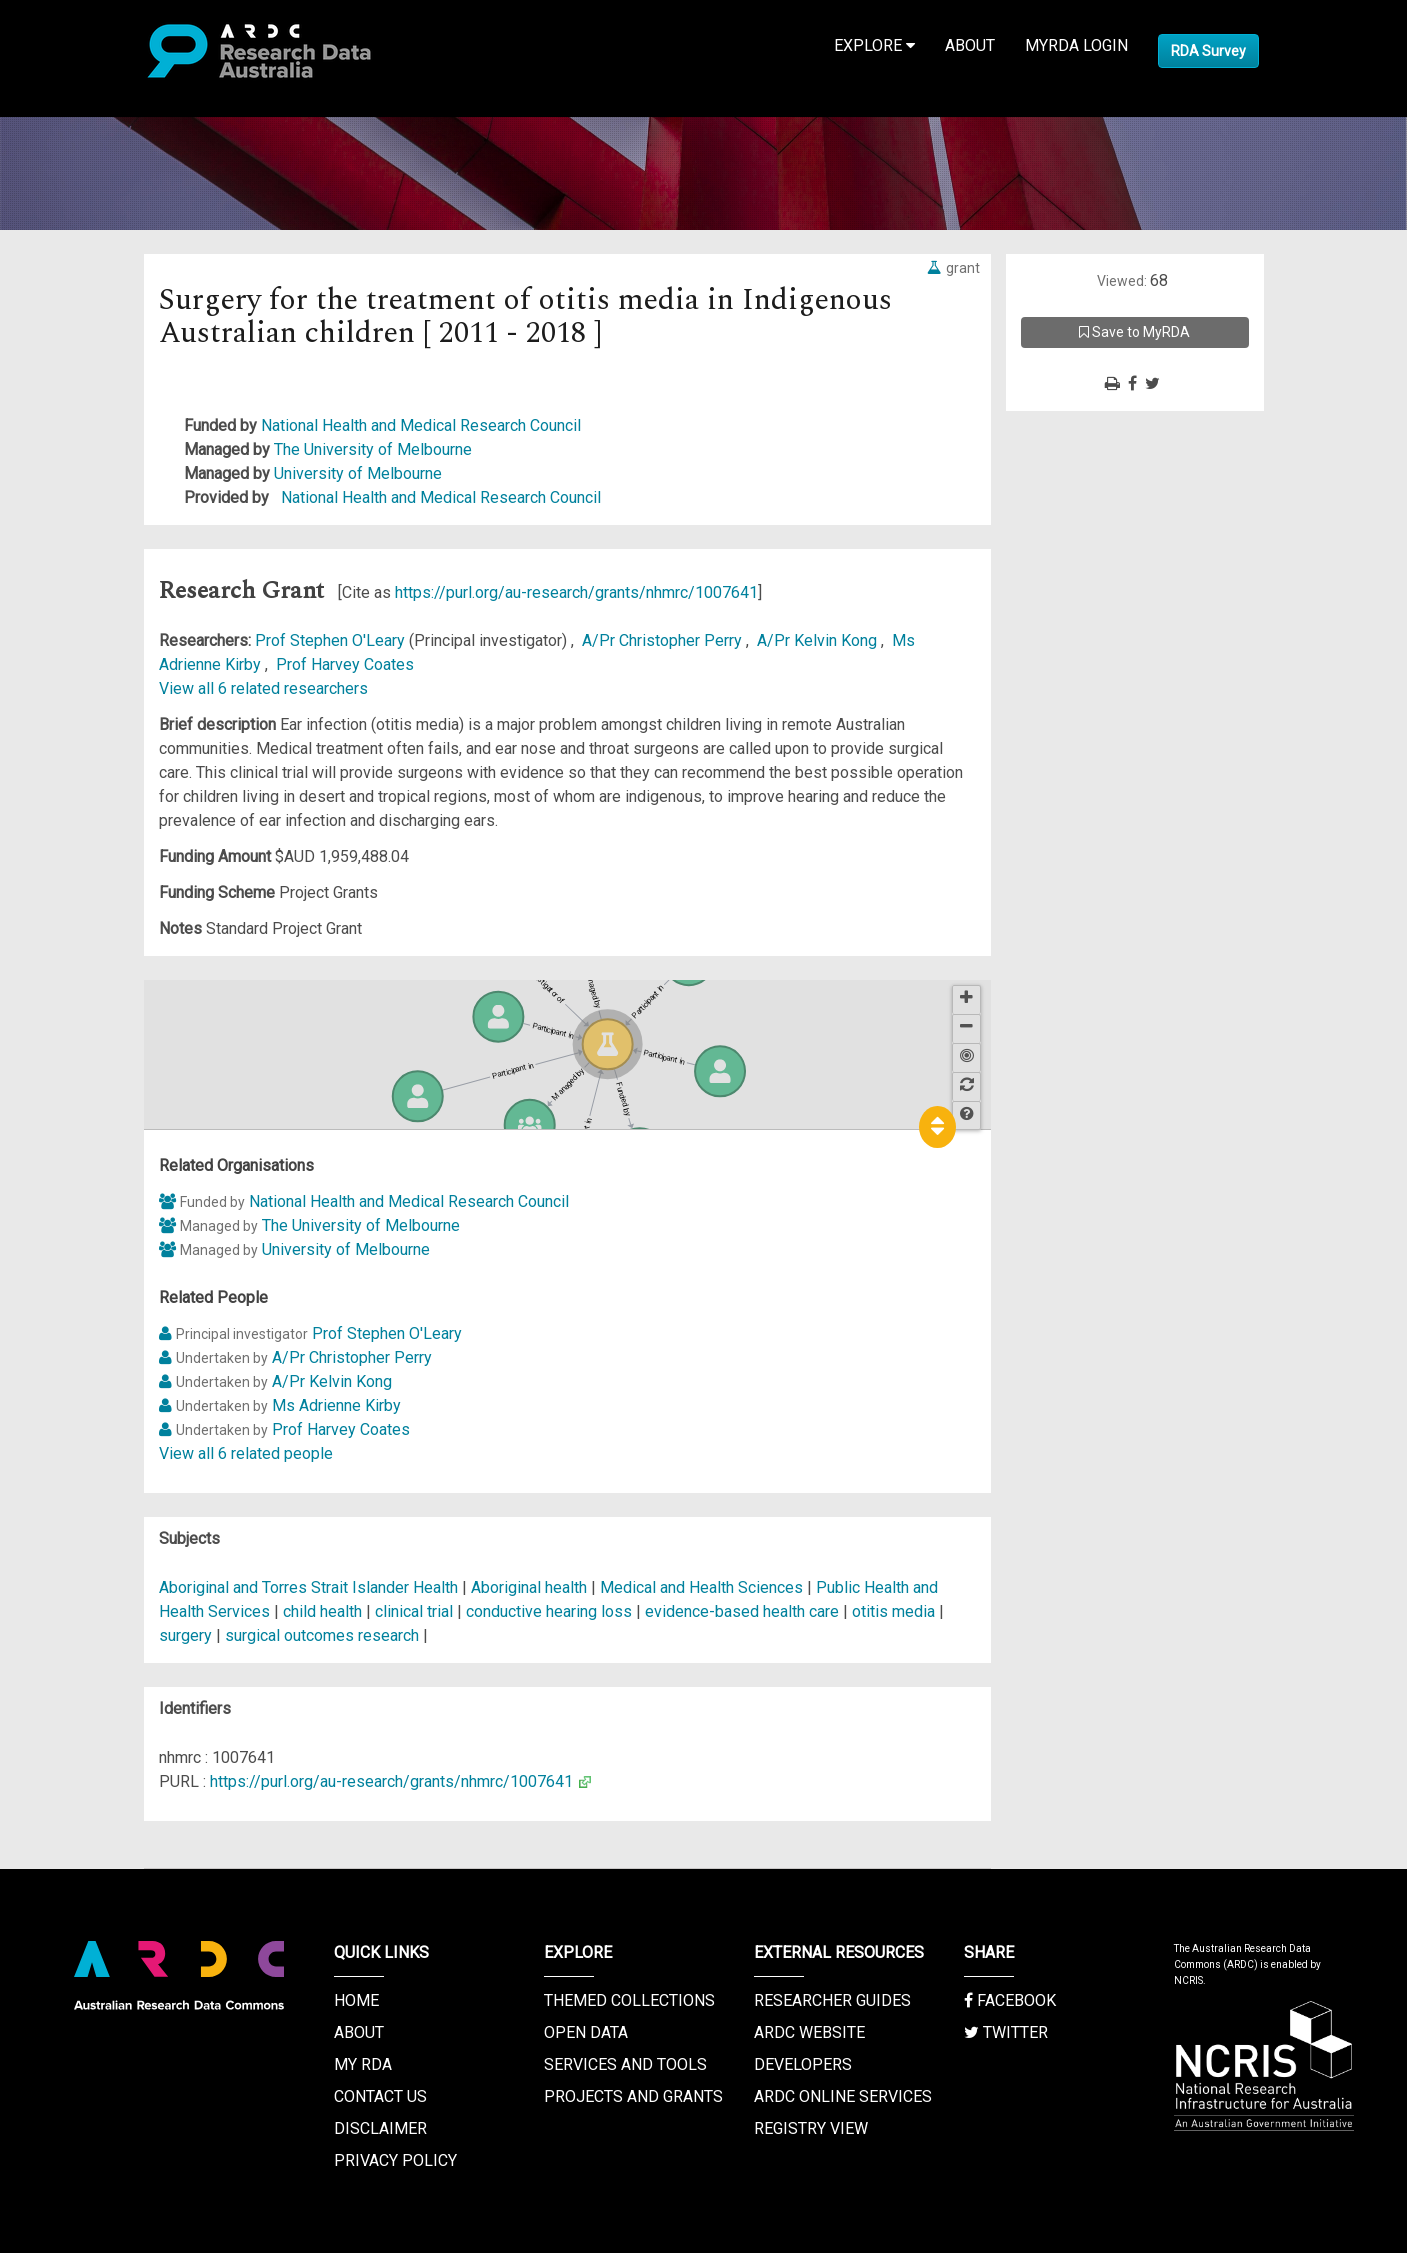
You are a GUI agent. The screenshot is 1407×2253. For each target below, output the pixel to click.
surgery (185, 1635)
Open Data (586, 2032)
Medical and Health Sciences (703, 1587)
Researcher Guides (832, 2000)
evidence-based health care (742, 1611)
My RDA (363, 2064)
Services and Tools (625, 2064)
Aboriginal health (529, 1587)
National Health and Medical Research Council (421, 425)
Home (356, 2000)
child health (322, 1611)
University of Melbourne (358, 473)
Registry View (811, 2128)
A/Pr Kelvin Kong (819, 640)
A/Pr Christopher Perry (664, 640)
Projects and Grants (633, 2096)
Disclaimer (380, 2128)
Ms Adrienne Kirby (336, 1405)
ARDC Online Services (843, 2096)
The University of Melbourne (373, 449)
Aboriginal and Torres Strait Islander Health (310, 1587)
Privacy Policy (395, 2160)
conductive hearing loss (549, 1611)
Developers (803, 2064)
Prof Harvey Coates (345, 664)
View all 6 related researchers (263, 688)
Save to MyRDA (1134, 332)
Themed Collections (629, 2000)
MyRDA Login (1076, 45)
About (970, 45)
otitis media (893, 1611)
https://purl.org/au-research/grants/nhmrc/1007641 (576, 592)
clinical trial (414, 1611)
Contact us (380, 2096)
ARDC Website (809, 2032)
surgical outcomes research (322, 1635)
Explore (874, 45)
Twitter (1006, 2032)
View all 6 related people (246, 1453)
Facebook (1010, 2000)
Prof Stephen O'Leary (332, 640)
